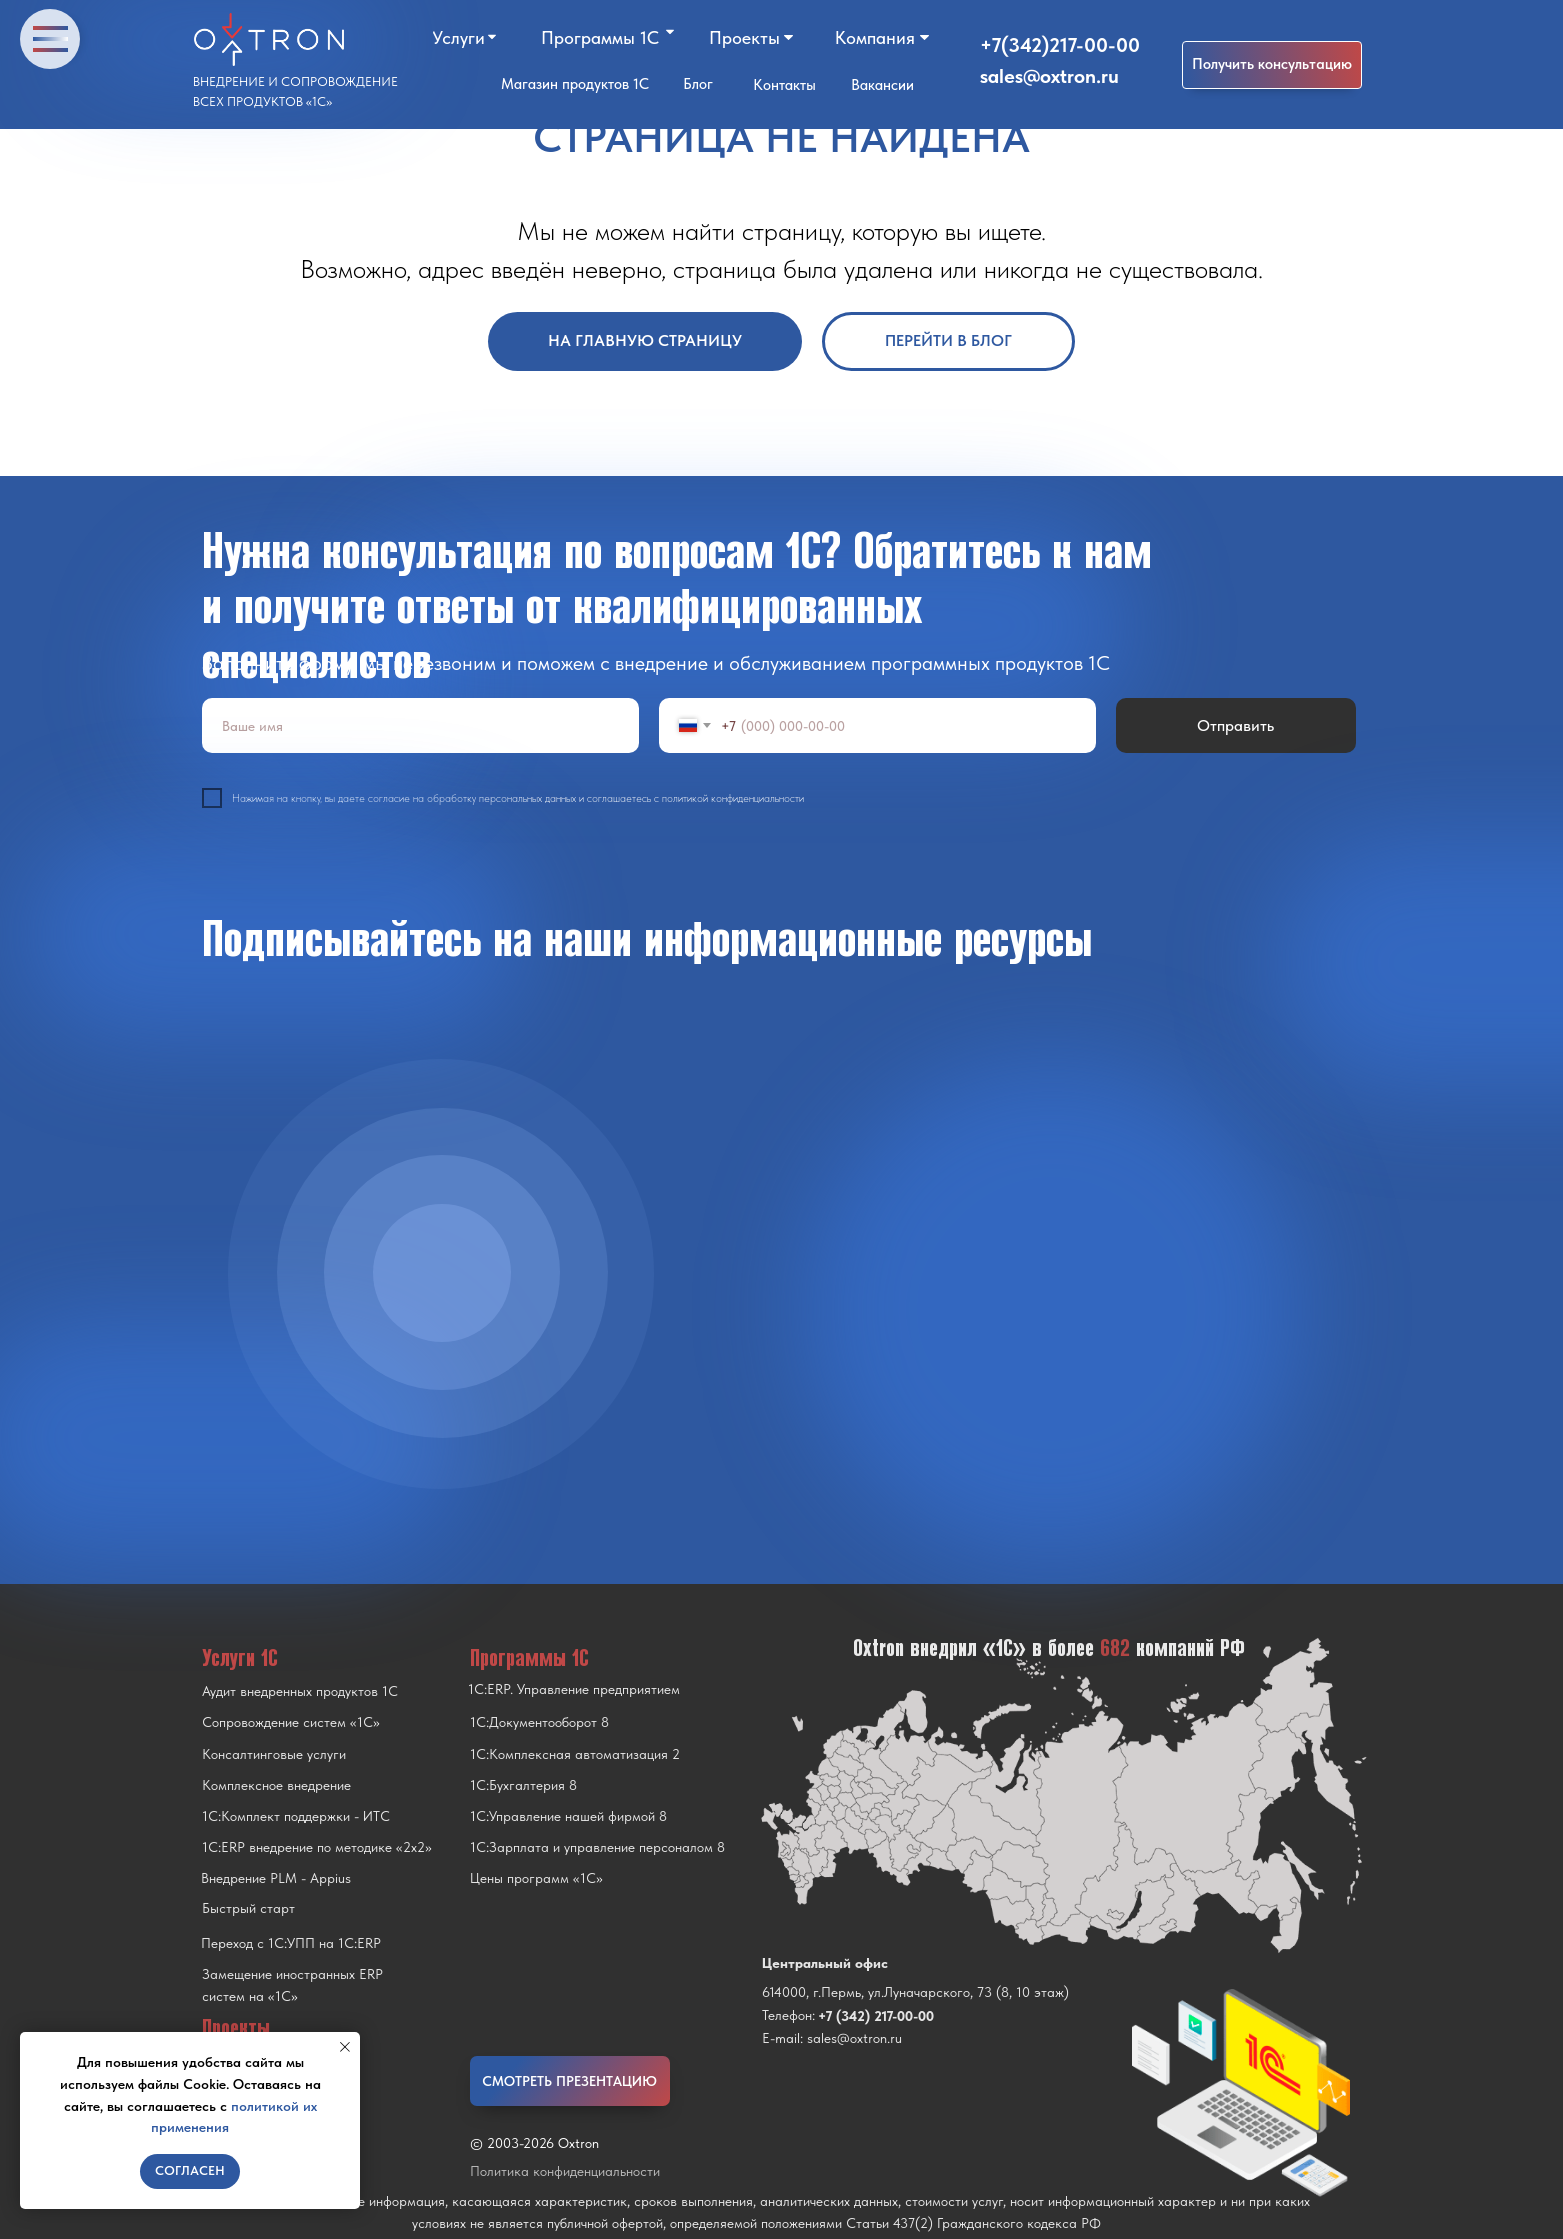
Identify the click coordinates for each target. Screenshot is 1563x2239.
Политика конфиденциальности (565, 2171)
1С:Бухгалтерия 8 (523, 1785)
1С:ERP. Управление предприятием (574, 1689)
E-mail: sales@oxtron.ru (832, 2038)
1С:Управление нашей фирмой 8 (568, 1816)
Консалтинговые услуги (274, 1754)
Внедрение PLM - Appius (276, 1878)
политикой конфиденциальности (733, 798)
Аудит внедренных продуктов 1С (300, 1691)
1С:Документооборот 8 (539, 1722)
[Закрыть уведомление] (345, 2047)
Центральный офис (825, 1963)
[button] (1272, 65)
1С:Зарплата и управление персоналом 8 (597, 1847)
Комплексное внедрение (276, 1785)
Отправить (1235, 725)
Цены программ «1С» (536, 1878)
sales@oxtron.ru (1049, 76)
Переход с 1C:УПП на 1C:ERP (291, 1943)
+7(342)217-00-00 (1060, 45)
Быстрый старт (248, 1908)
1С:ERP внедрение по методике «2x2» (317, 1847)
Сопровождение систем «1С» (291, 1722)
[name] (420, 725)
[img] (442, 1273)
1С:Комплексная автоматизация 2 (575, 1754)
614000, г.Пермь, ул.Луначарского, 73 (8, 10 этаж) (915, 1992)
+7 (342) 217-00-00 (876, 2016)
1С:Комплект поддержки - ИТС (296, 1816)
